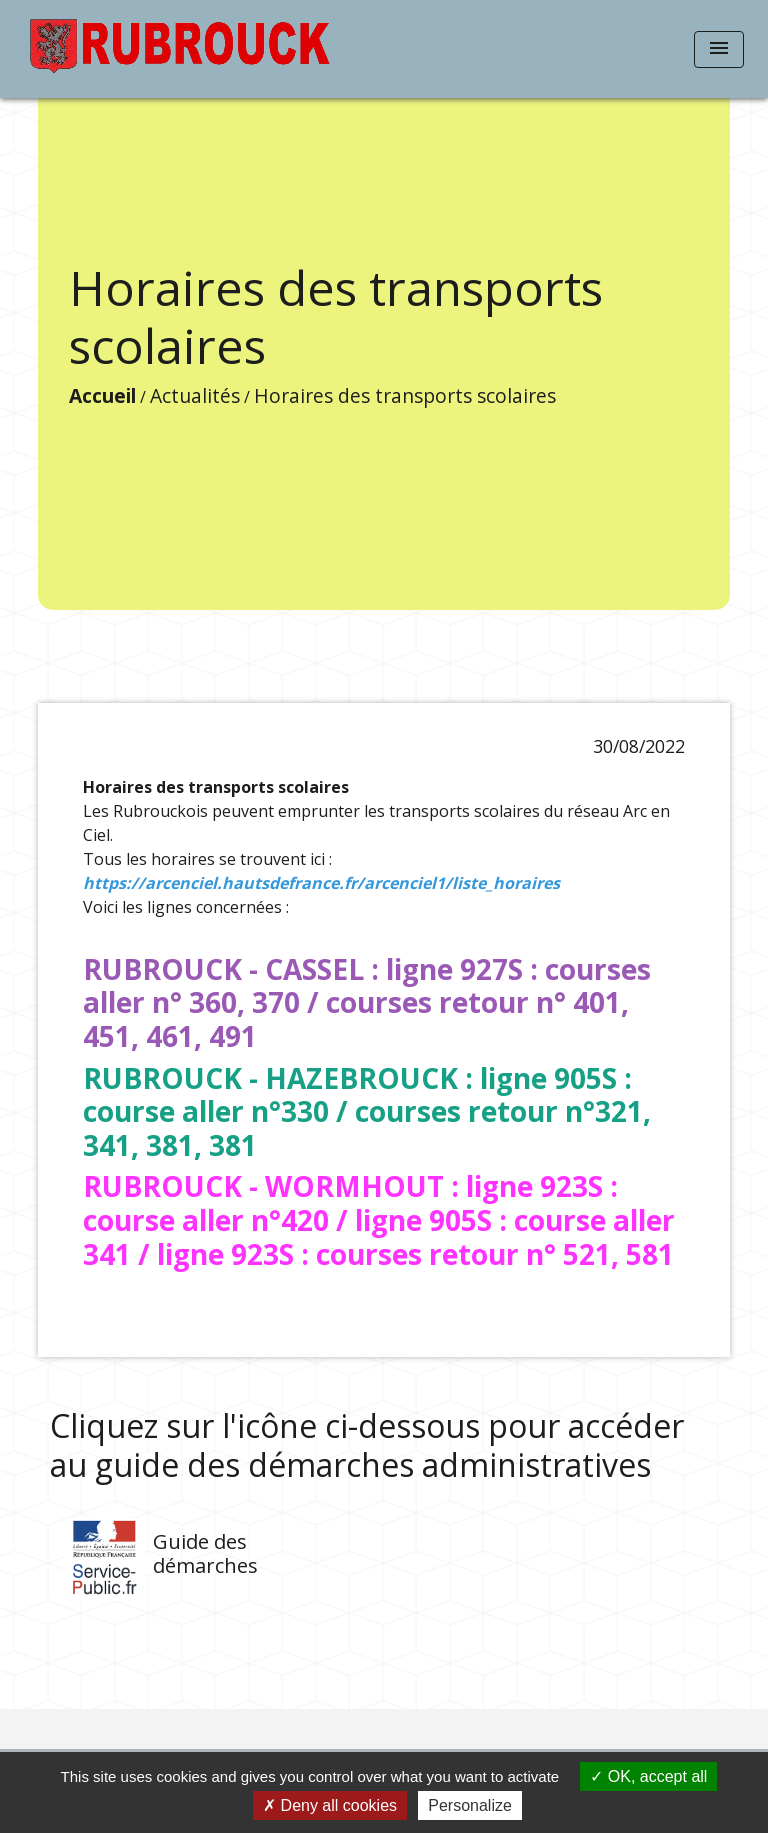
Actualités (195, 395)
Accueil (102, 395)
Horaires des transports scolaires (405, 395)
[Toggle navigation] (719, 49)
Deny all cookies (330, 1805)
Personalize (470, 1805)
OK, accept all (648, 1776)
